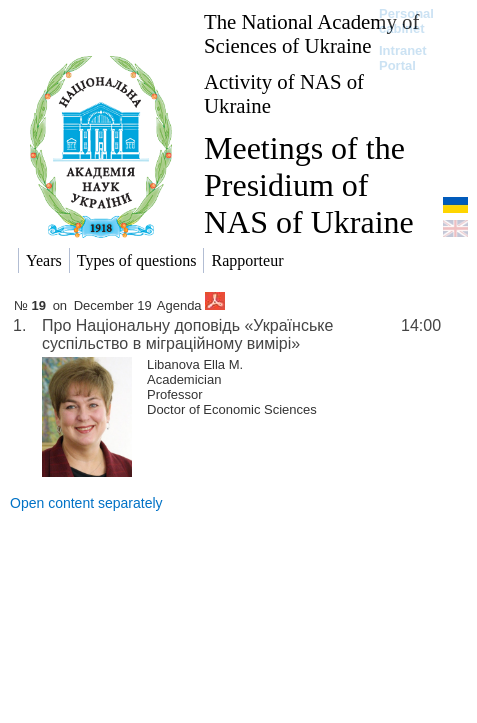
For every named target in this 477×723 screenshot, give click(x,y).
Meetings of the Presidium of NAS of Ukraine (309, 185)
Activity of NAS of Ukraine (284, 93)
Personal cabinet (406, 21)
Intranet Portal (403, 58)
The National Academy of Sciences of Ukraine (311, 33)
